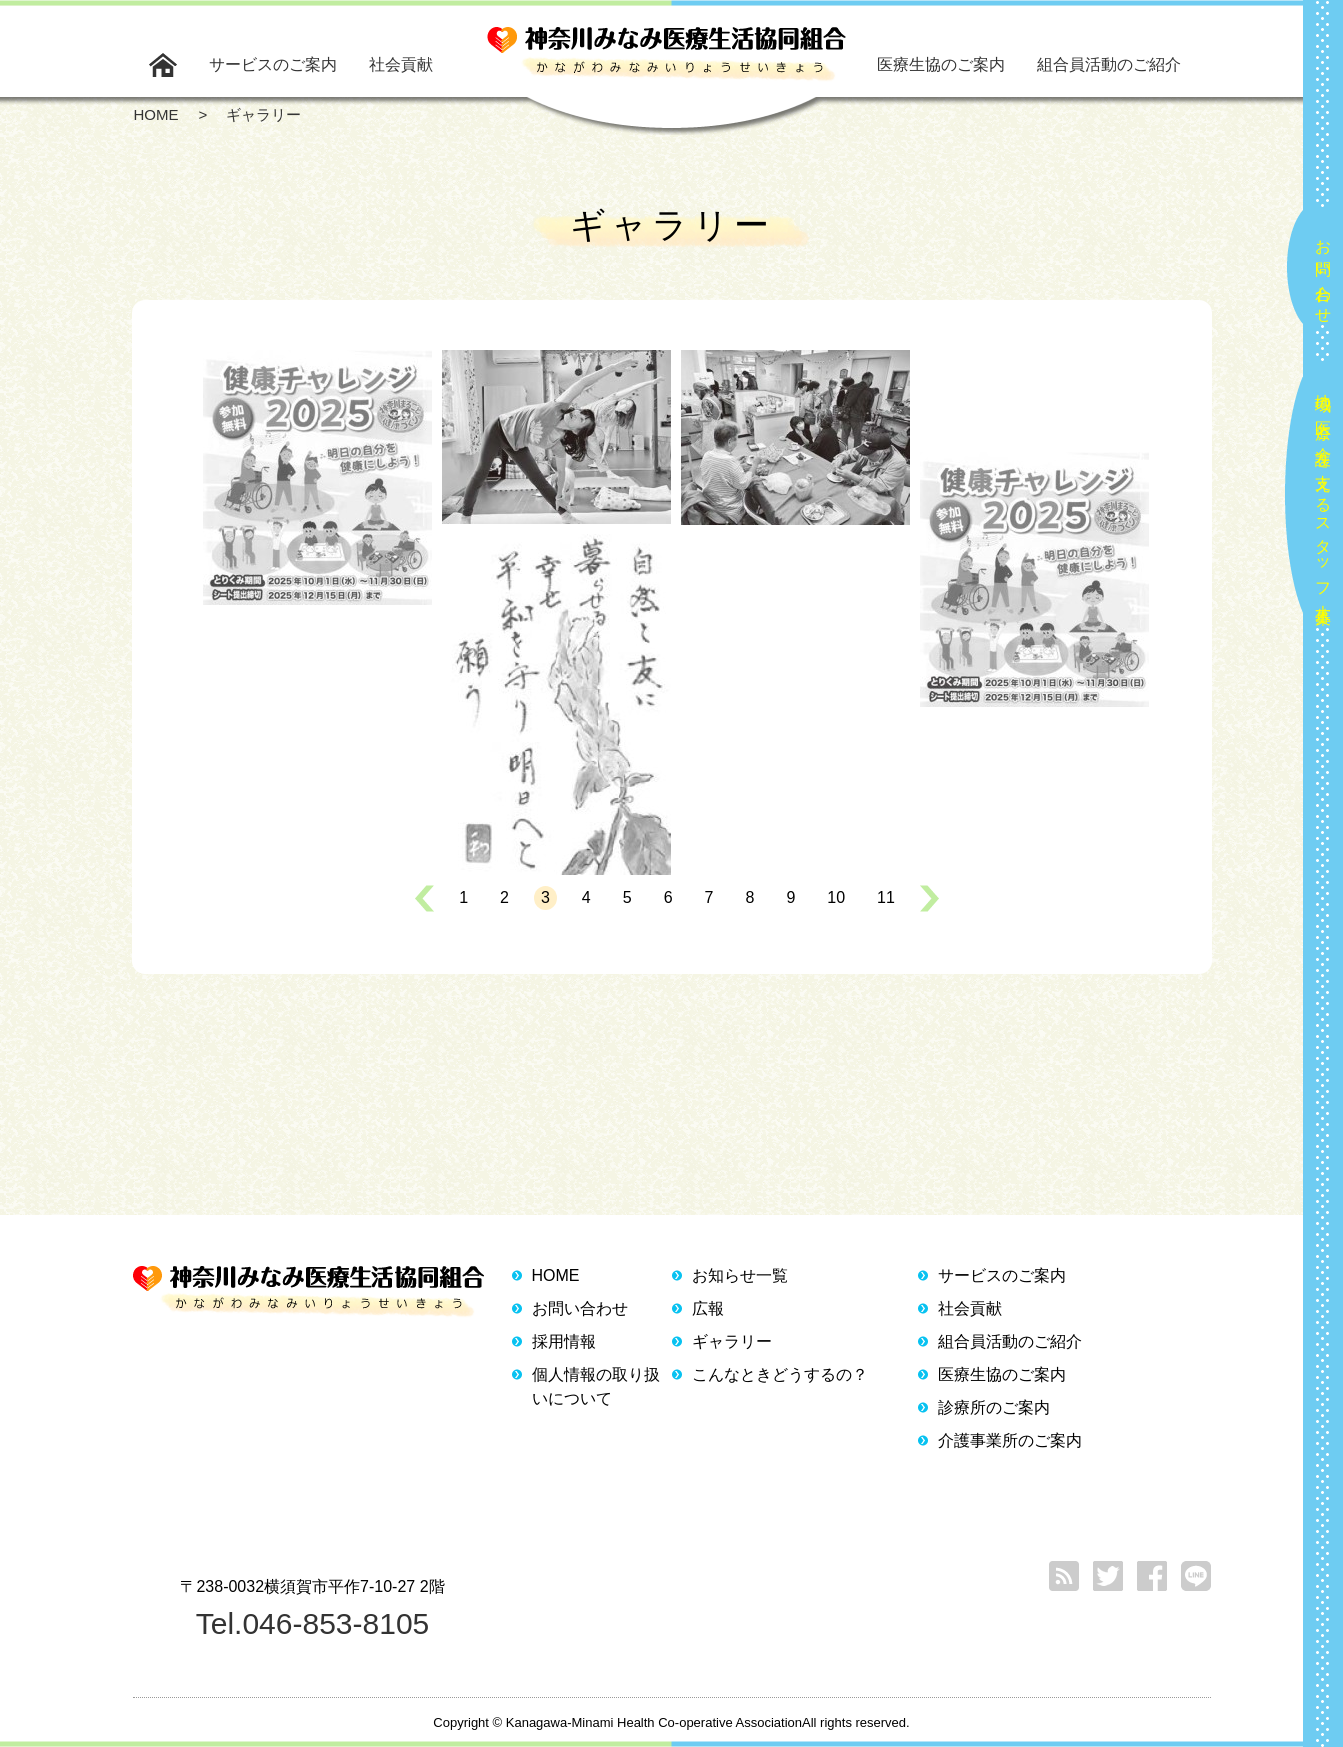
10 (836, 897)
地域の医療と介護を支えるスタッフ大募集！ (1323, 500)
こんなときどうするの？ (780, 1374)
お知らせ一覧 (740, 1275)
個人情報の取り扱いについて (596, 1386)
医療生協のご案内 (941, 64)
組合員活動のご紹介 (1109, 64)
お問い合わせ (1323, 273)
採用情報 (564, 1341)
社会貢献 (401, 64)
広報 (708, 1308)
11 (886, 897)
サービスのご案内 (273, 64)
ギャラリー (732, 1341)
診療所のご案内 (994, 1407)
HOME (556, 1275)
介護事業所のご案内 (1010, 1440)
